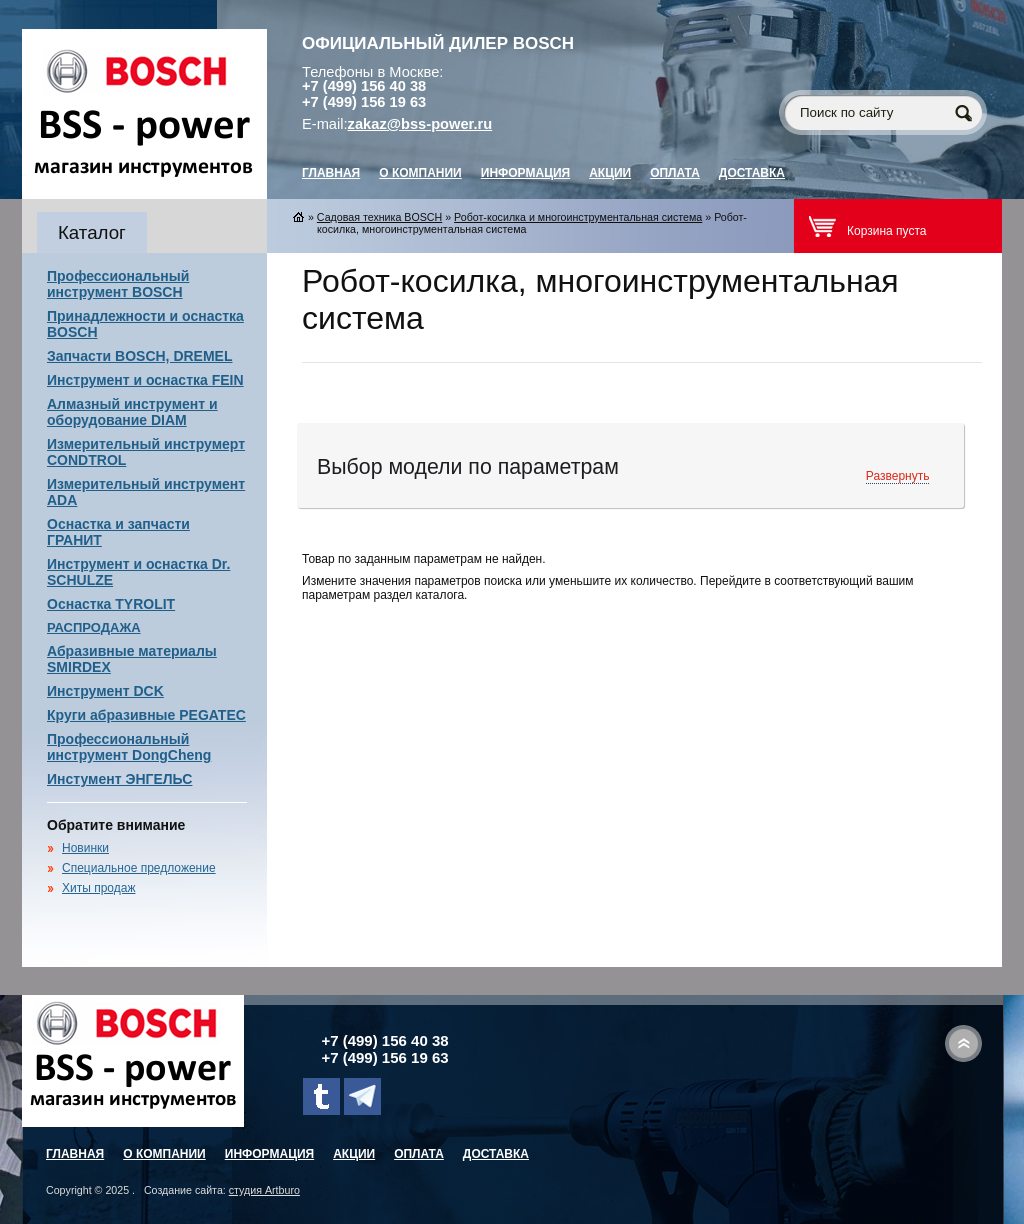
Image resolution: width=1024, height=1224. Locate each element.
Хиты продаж (98, 888)
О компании (420, 173)
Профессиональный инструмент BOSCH (118, 284)
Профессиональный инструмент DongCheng (129, 747)
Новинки (85, 848)
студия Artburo (264, 1190)
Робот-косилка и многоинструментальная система (578, 217)
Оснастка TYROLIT (111, 604)
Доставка (752, 173)
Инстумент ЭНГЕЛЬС (119, 779)
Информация (525, 173)
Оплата (675, 173)
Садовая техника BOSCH (379, 217)
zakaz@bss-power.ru (420, 124)
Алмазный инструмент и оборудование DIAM (132, 412)
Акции (610, 173)
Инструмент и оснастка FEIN (145, 380)
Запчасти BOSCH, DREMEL (140, 356)
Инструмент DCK (105, 691)
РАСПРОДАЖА (94, 627)
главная (331, 173)
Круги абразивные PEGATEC (146, 715)
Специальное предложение (139, 868)
